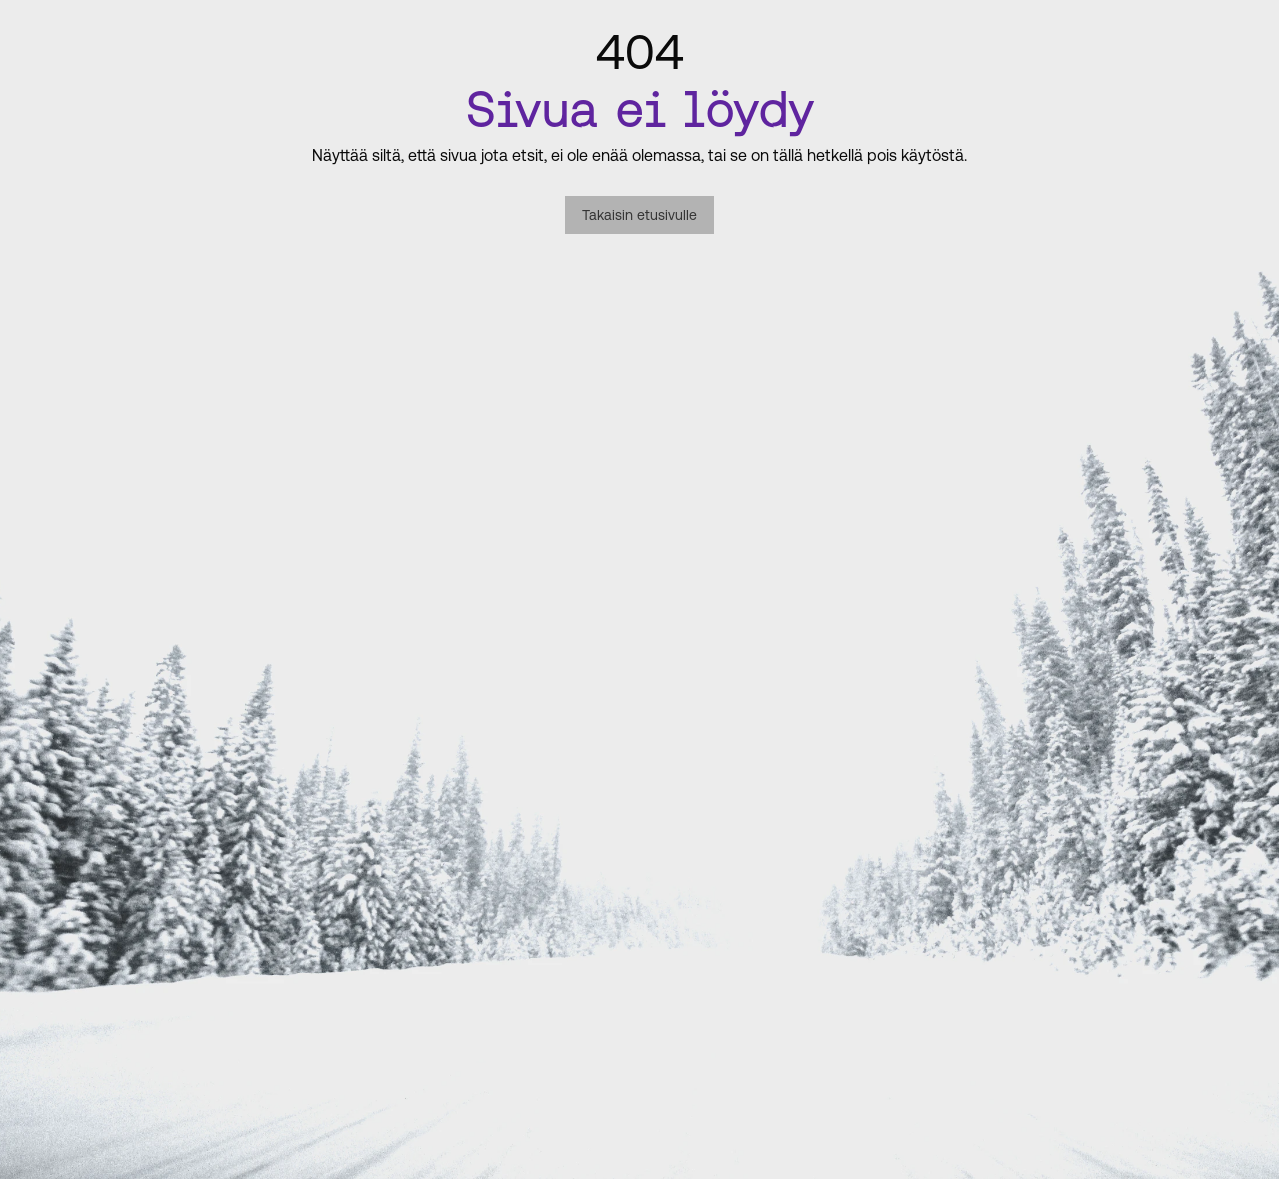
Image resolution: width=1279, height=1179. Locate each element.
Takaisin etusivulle (639, 215)
